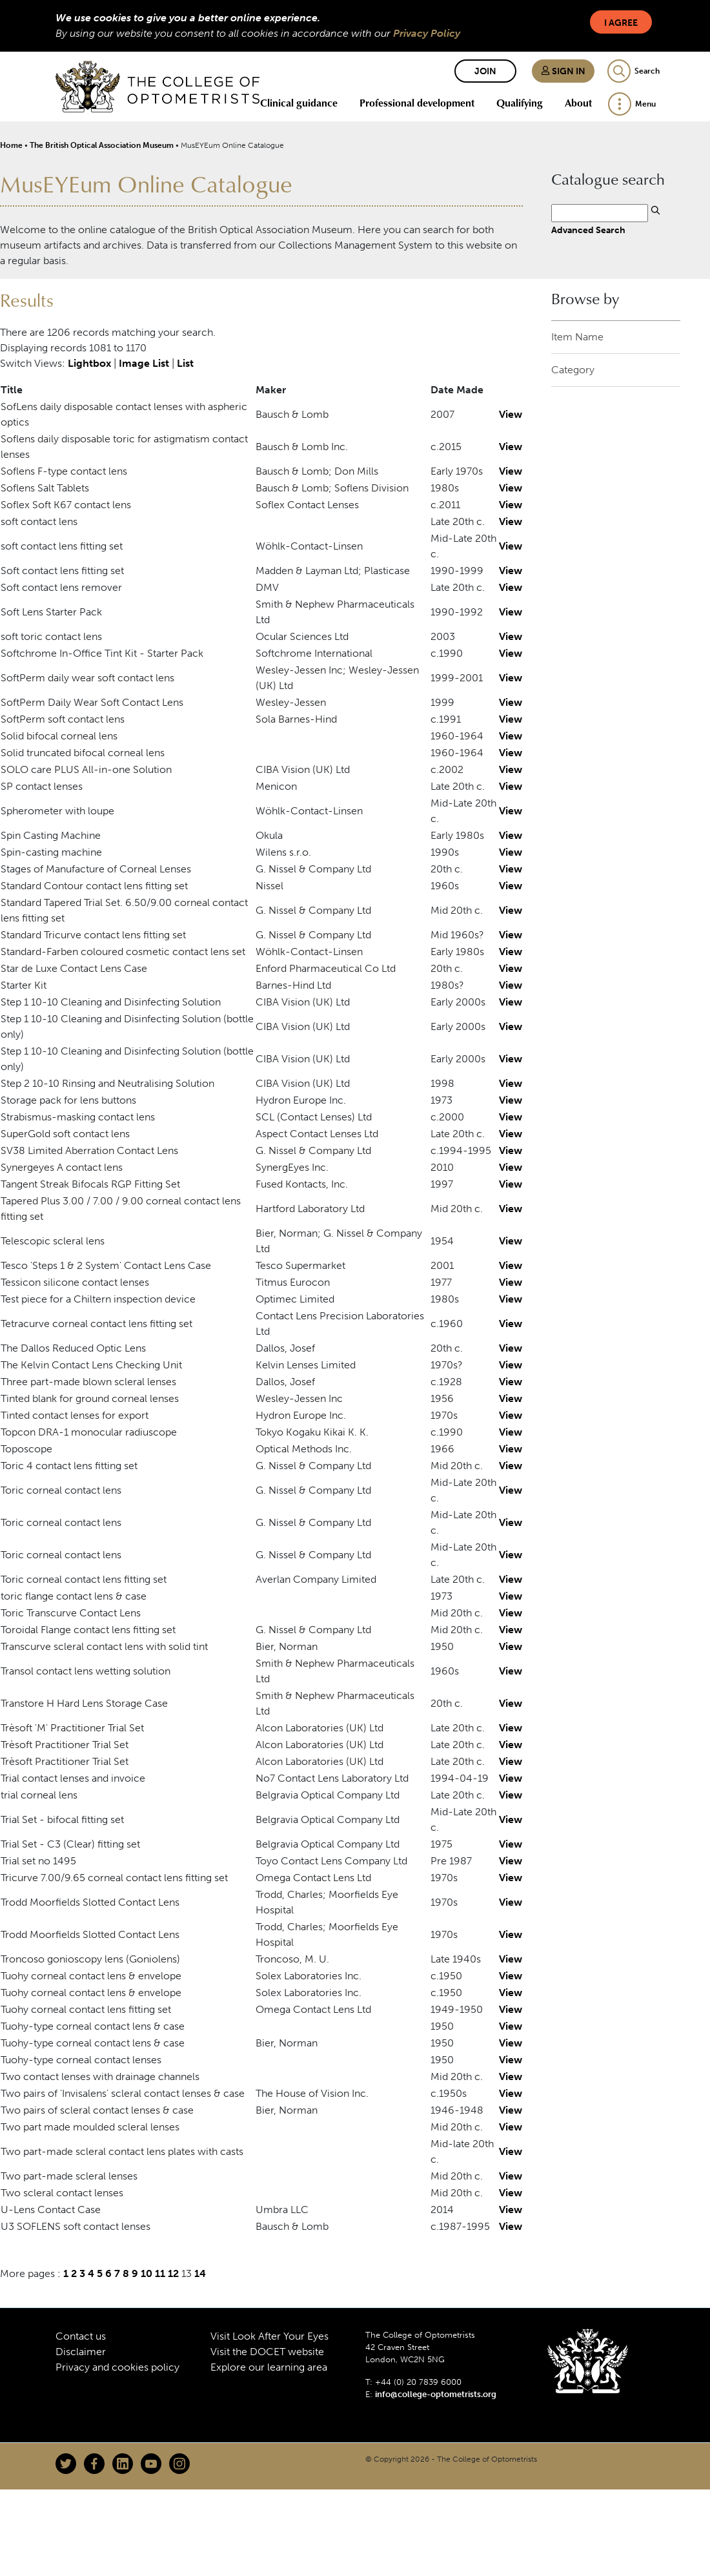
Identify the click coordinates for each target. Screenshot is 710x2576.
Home (11, 145)
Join (485, 71)
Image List (144, 363)
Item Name (577, 337)
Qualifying (519, 103)
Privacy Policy (426, 33)
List (185, 363)
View (510, 414)
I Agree (621, 22)
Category (572, 370)
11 (160, 2273)
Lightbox (89, 363)
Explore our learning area (268, 2367)
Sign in (563, 71)
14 (200, 2273)
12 (173, 2273)
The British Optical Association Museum (102, 145)
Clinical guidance (299, 103)
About (578, 103)
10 (146, 2273)
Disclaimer (81, 2351)
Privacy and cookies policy (117, 2367)
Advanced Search (588, 230)
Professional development (417, 103)
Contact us (81, 2336)
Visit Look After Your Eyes (269, 2336)
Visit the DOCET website (267, 2351)
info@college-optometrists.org (435, 2394)
